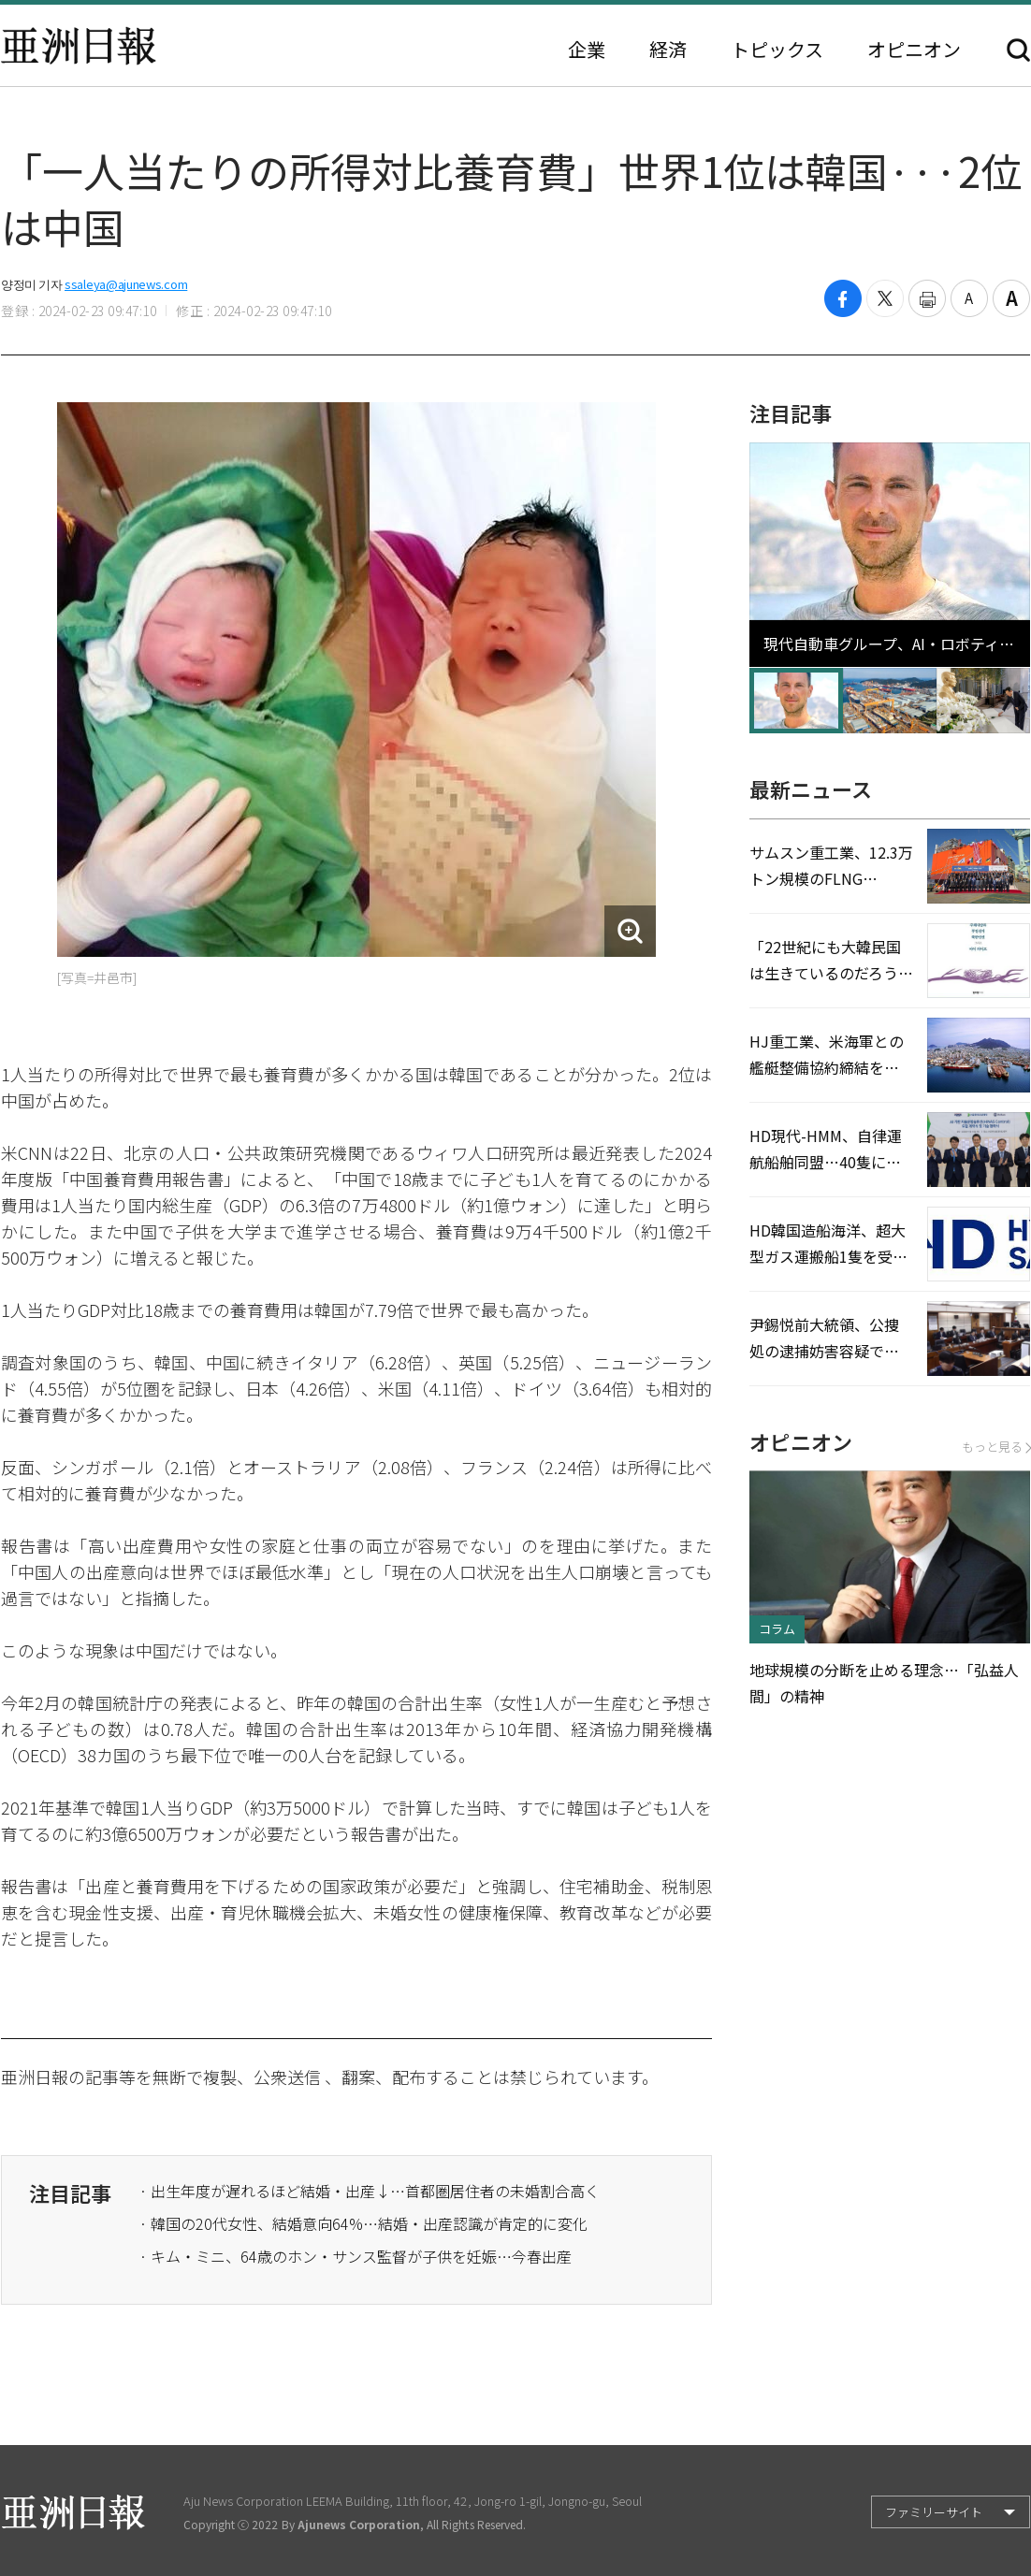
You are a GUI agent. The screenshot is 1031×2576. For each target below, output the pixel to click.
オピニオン (914, 49)
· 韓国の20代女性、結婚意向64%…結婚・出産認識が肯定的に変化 (363, 2223)
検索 (1018, 50)
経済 (668, 49)
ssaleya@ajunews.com (126, 284)
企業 (586, 49)
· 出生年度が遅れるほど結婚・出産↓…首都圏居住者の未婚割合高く (369, 2190)
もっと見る (996, 1446)
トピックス (777, 49)
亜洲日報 (78, 45)
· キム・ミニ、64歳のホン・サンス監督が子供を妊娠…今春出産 (355, 2256)
